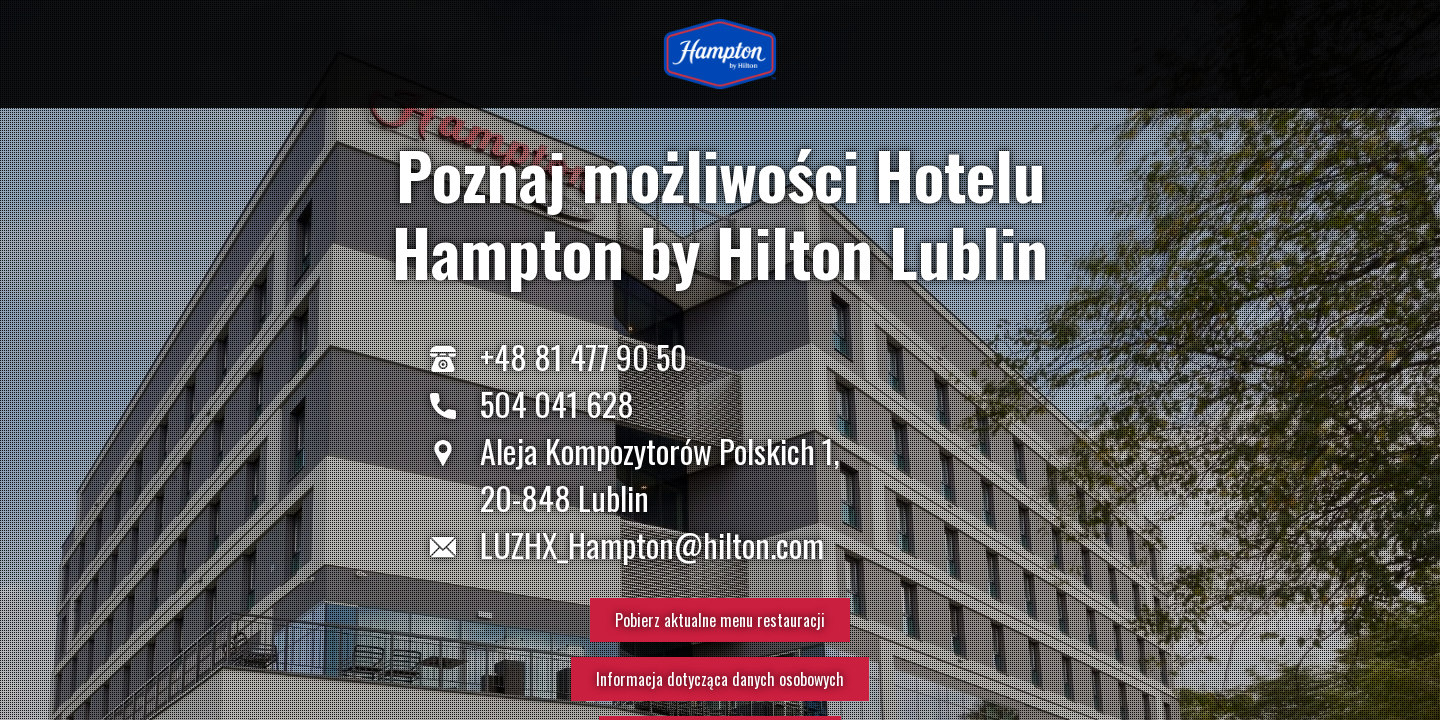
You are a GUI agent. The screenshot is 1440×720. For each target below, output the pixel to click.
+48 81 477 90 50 (583, 356)
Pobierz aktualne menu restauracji (720, 620)
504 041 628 (557, 403)
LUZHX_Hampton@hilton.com (652, 544)
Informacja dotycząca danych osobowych (720, 679)
